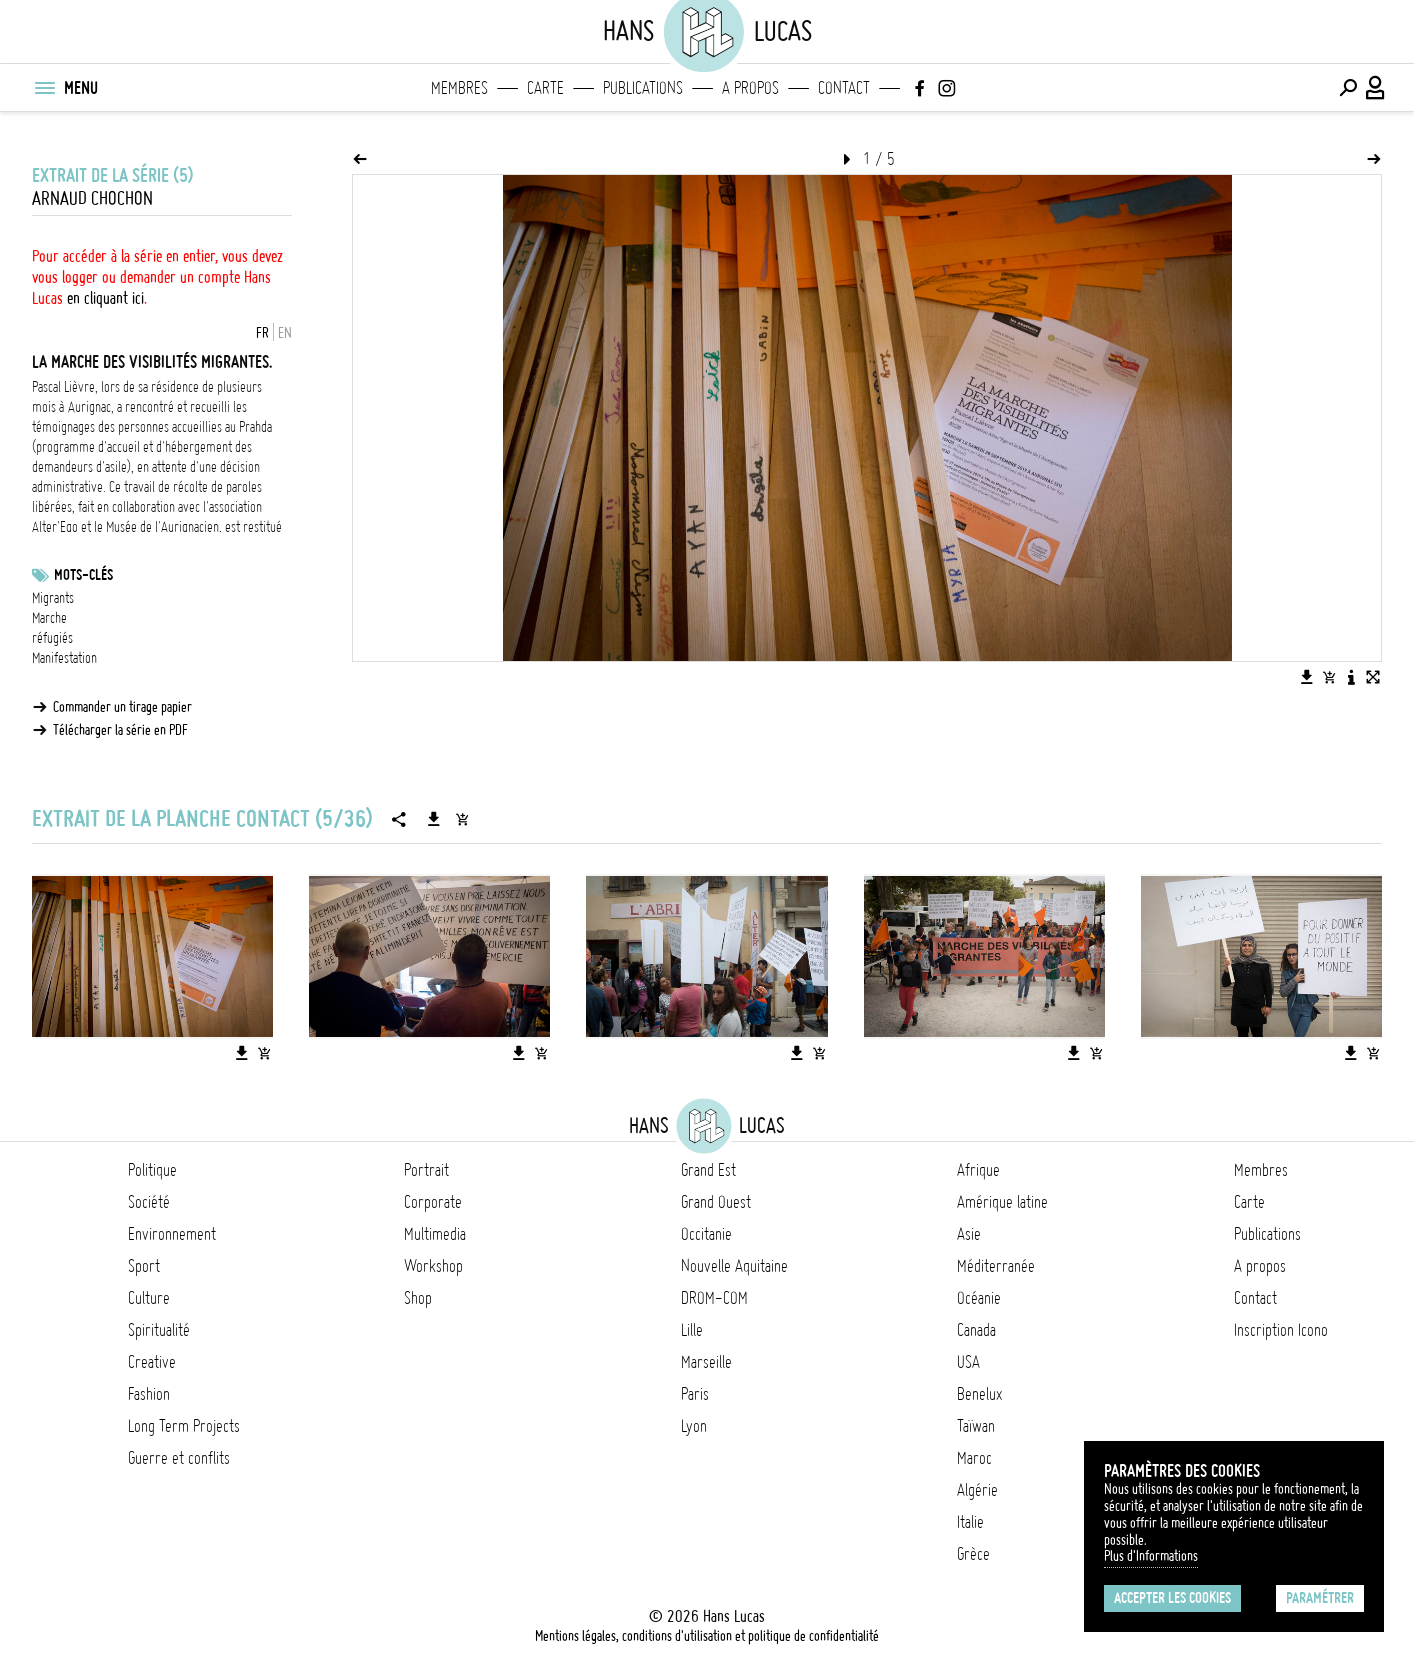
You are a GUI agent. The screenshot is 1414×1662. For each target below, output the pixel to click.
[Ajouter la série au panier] (462, 819)
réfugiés (52, 638)
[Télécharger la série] (434, 819)
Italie (970, 1522)
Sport (144, 1266)
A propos (750, 88)
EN (285, 333)
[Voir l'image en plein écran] (1373, 677)
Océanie (979, 1298)
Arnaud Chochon (92, 198)
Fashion (149, 1394)
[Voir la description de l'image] (1351, 677)
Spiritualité (159, 1330)
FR (262, 333)
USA (968, 1362)
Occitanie (706, 1234)
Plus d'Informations (1151, 1556)
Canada (976, 1330)
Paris (695, 1394)
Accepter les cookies (1172, 1598)
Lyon (694, 1426)
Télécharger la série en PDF (120, 730)
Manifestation (64, 658)
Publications (643, 88)
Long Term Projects (184, 1426)
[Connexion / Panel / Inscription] (1376, 88)
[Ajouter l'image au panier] (1329, 677)
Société (149, 1202)
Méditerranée (996, 1266)
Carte (545, 88)
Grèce (973, 1554)
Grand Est (708, 1170)
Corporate (433, 1202)
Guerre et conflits (179, 1458)
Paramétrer (1320, 1598)
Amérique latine (1002, 1202)
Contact (844, 88)
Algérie (977, 1490)
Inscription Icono (1281, 1330)
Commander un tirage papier (122, 707)
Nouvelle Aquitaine (734, 1266)
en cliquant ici (105, 298)
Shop (418, 1298)
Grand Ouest (716, 1202)
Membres (459, 88)
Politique (152, 1170)
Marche (49, 618)
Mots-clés (83, 575)
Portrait (426, 1170)
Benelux (979, 1394)
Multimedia (435, 1234)
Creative (152, 1362)
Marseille (706, 1362)
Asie (969, 1234)
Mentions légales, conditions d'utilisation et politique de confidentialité (707, 1636)
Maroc (974, 1458)
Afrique (978, 1170)
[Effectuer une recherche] (1348, 88)
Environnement (172, 1234)
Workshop (433, 1266)
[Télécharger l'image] (1307, 677)
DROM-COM (714, 1298)
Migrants (53, 598)
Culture (149, 1298)
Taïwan (976, 1426)
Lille (692, 1330)
